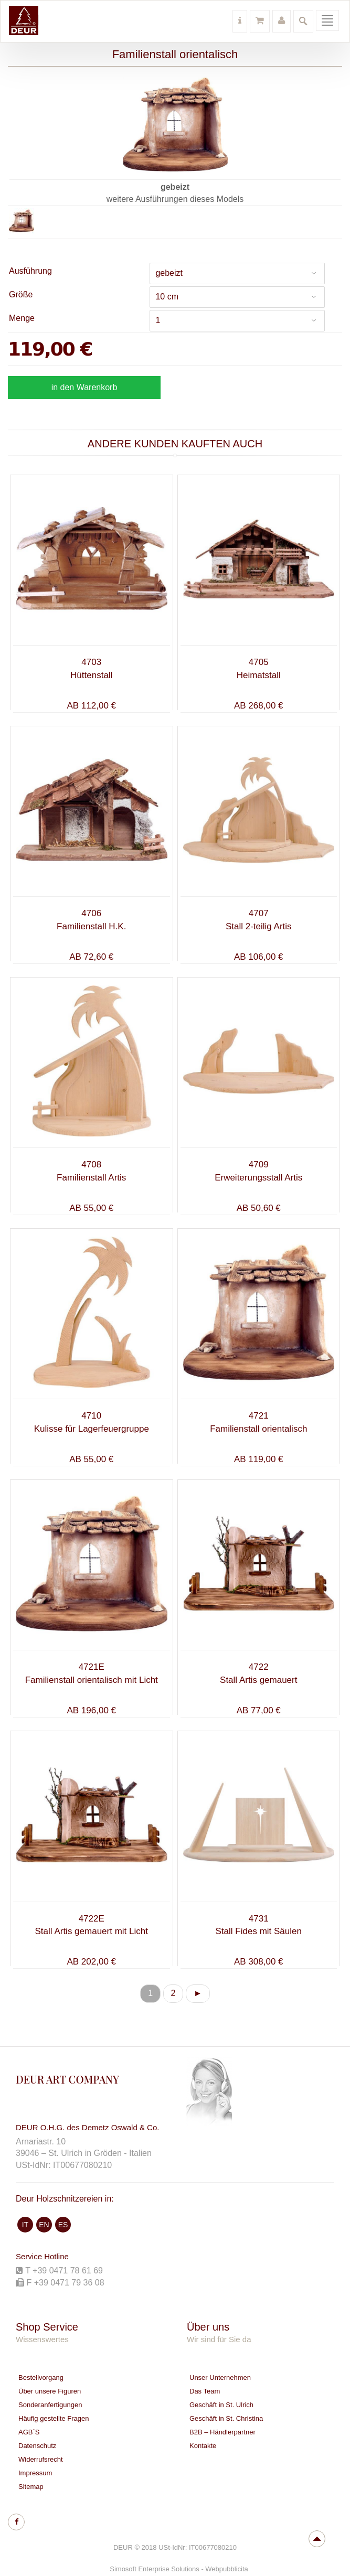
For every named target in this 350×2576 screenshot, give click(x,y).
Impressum (35, 2473)
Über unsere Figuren (49, 2391)
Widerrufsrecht (40, 2459)
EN (44, 2224)
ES (63, 2224)
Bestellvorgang (40, 2377)
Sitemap (31, 2487)
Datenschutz (37, 2446)
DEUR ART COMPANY (67, 2079)
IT (25, 2224)
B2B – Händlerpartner (222, 2432)
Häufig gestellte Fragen (53, 2418)
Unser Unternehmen (220, 2377)
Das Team (204, 2391)
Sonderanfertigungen (50, 2405)
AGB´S (28, 2432)
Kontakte (202, 2446)
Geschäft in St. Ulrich (221, 2405)
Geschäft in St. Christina (226, 2418)
